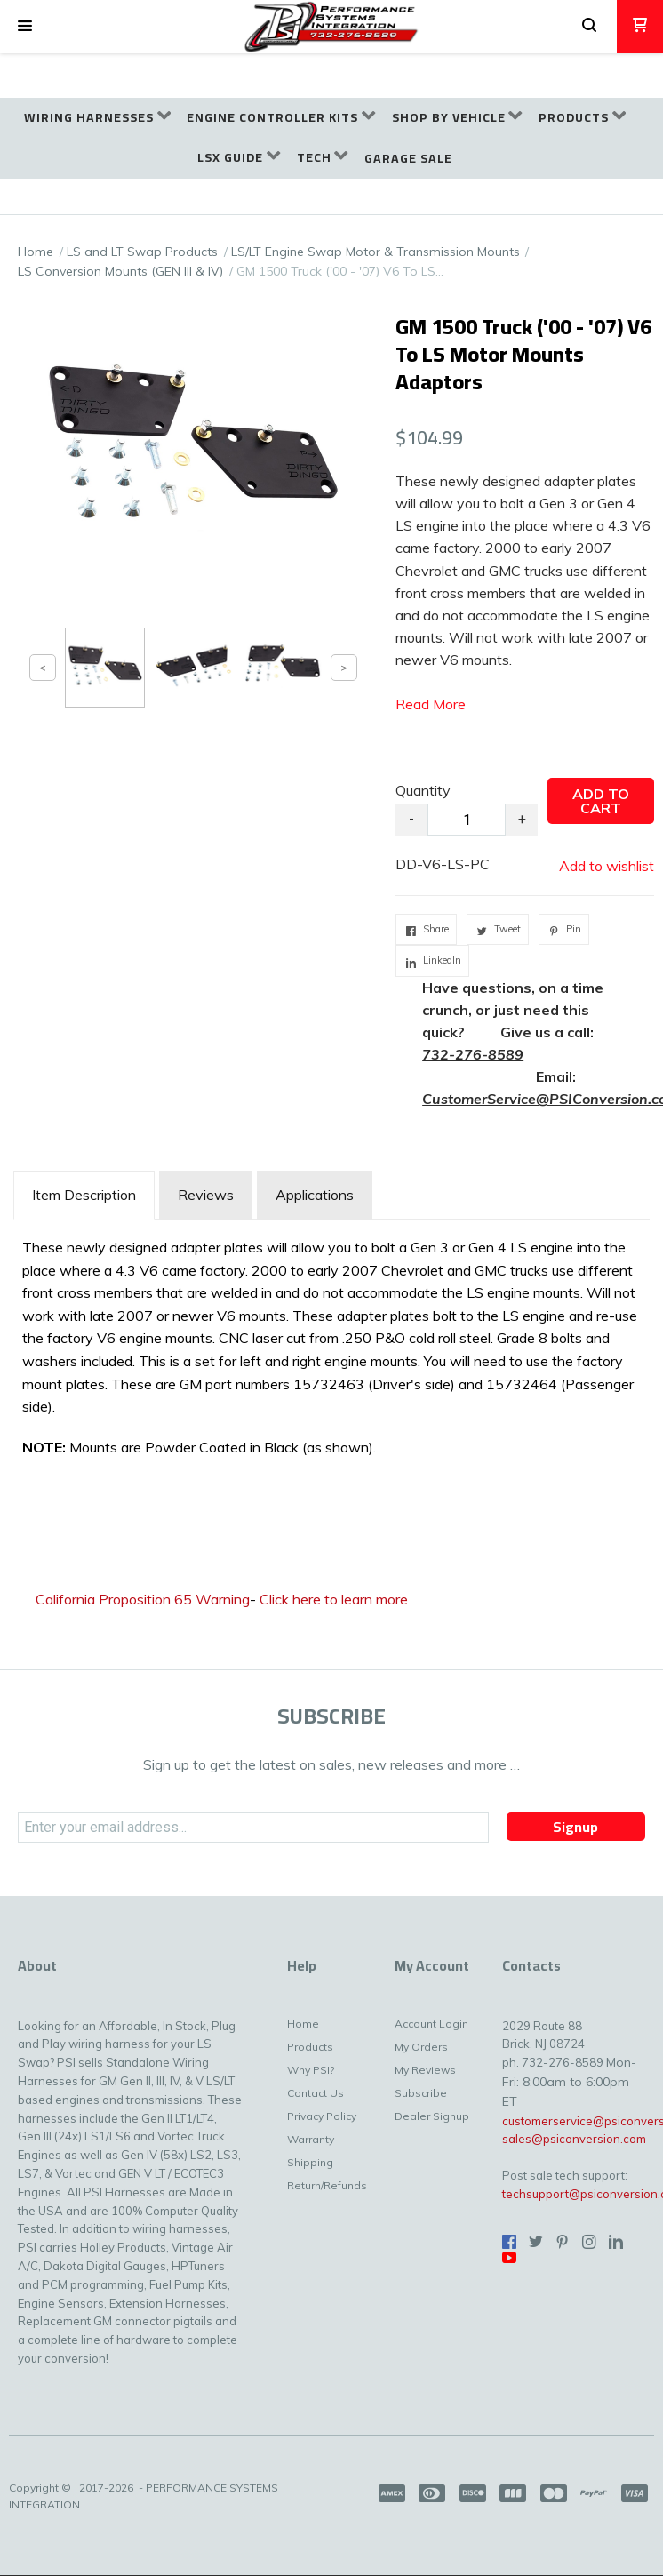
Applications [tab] (315, 1195)
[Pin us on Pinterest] (562, 2242)
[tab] (84, 1195)
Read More (430, 704)
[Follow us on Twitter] (536, 2242)
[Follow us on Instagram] (589, 2242)
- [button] (411, 819)
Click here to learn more (334, 1599)
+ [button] (522, 819)
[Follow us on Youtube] (509, 2258)
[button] (25, 27)
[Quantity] (466, 820)
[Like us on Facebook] (509, 2242)
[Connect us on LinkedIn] (616, 2242)
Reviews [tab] (206, 1195)
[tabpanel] (331, 1352)
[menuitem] (97, 118)
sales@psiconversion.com (574, 2139)
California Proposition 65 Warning (143, 1599)
